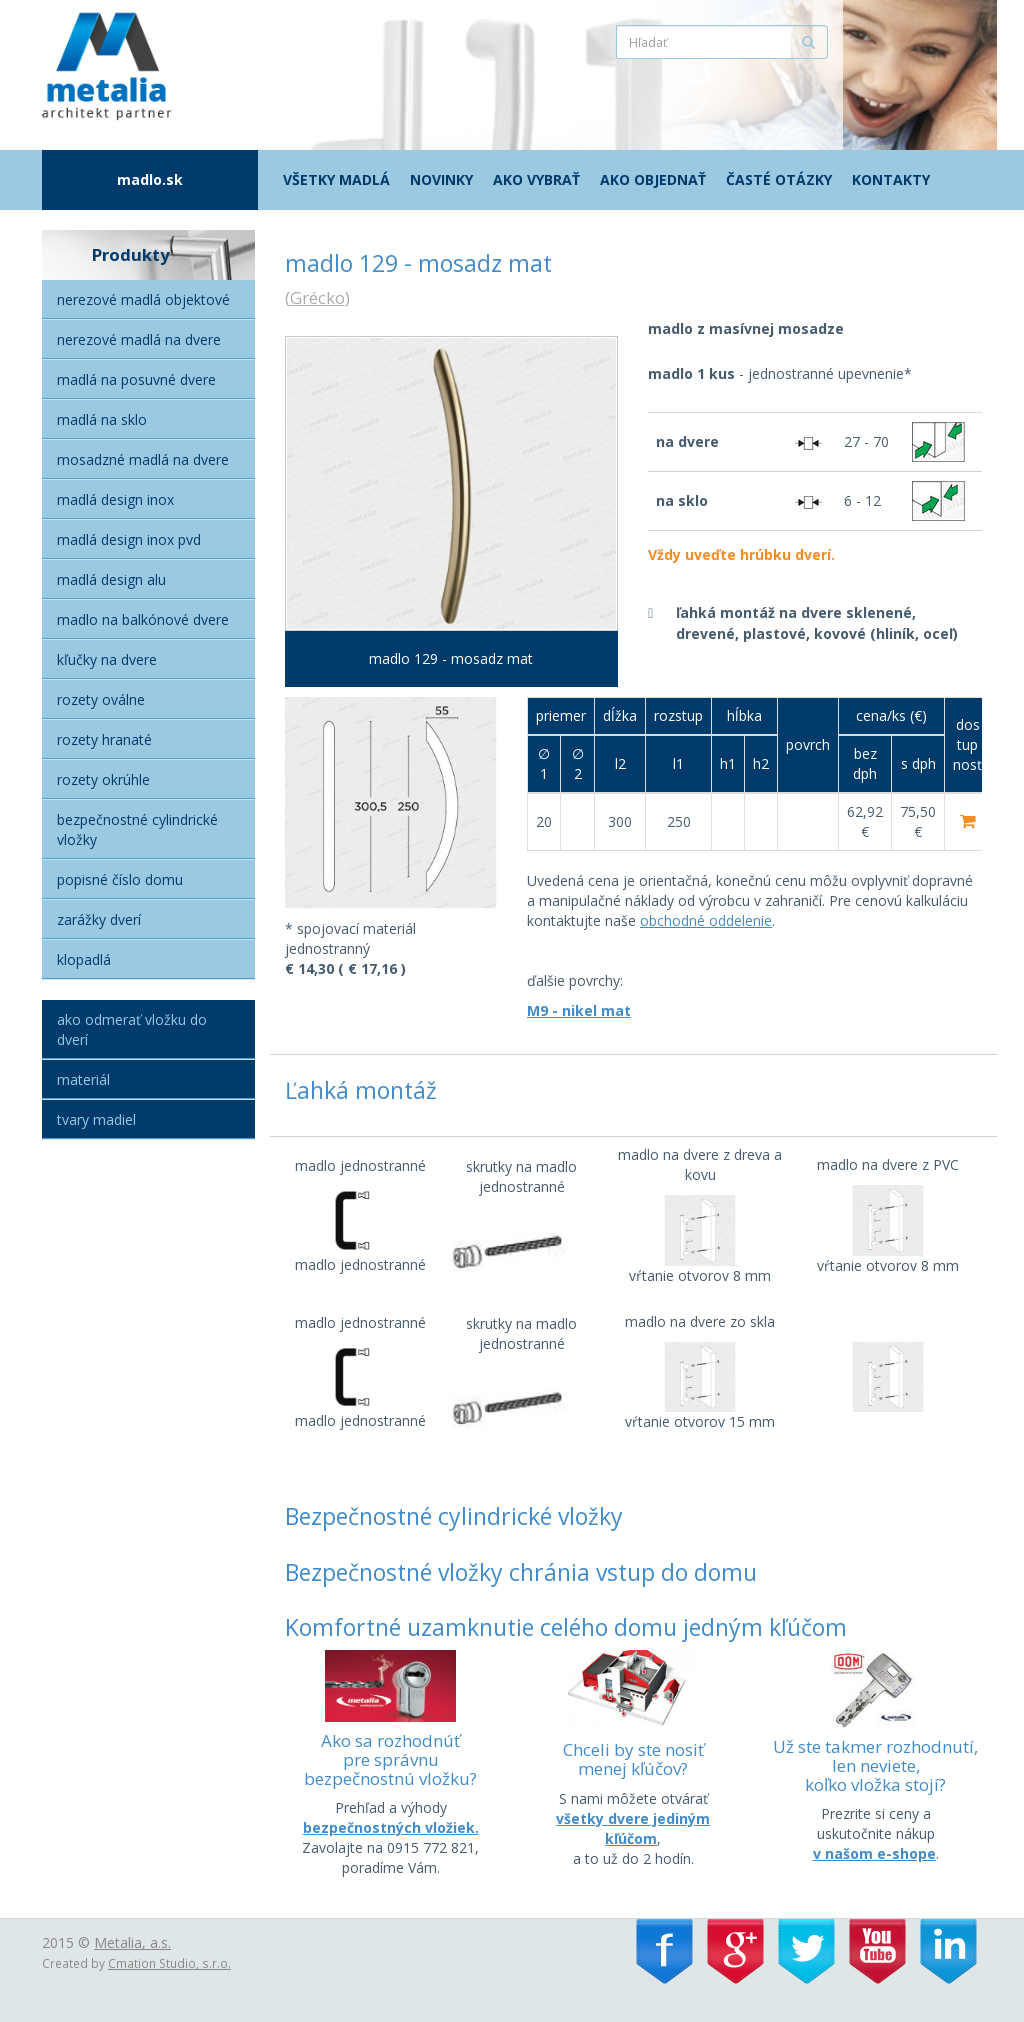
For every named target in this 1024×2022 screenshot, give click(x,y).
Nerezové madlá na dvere (139, 339)
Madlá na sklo (102, 419)
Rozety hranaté (104, 739)
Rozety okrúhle (103, 779)
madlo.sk (150, 179)
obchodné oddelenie (706, 920)
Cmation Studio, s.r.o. (169, 1963)
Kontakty (891, 179)
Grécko (317, 297)
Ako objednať (653, 179)
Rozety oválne (101, 699)
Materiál (83, 1079)
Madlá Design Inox (115, 499)
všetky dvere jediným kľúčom (633, 1828)
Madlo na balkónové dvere (143, 619)
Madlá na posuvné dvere (136, 379)
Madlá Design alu (111, 579)
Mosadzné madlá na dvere (143, 459)
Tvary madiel (96, 1119)
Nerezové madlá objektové (143, 299)
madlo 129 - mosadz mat (451, 658)
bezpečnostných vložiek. (391, 1827)
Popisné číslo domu (120, 879)
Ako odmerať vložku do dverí (132, 1029)
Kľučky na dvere (107, 659)
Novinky (441, 179)
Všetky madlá (336, 179)
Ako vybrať (536, 179)
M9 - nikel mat (579, 1010)
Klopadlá (84, 959)
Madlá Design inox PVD (129, 539)
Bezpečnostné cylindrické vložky (137, 829)
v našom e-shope (874, 1853)
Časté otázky (779, 179)
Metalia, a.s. (132, 1942)
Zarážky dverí (99, 919)
